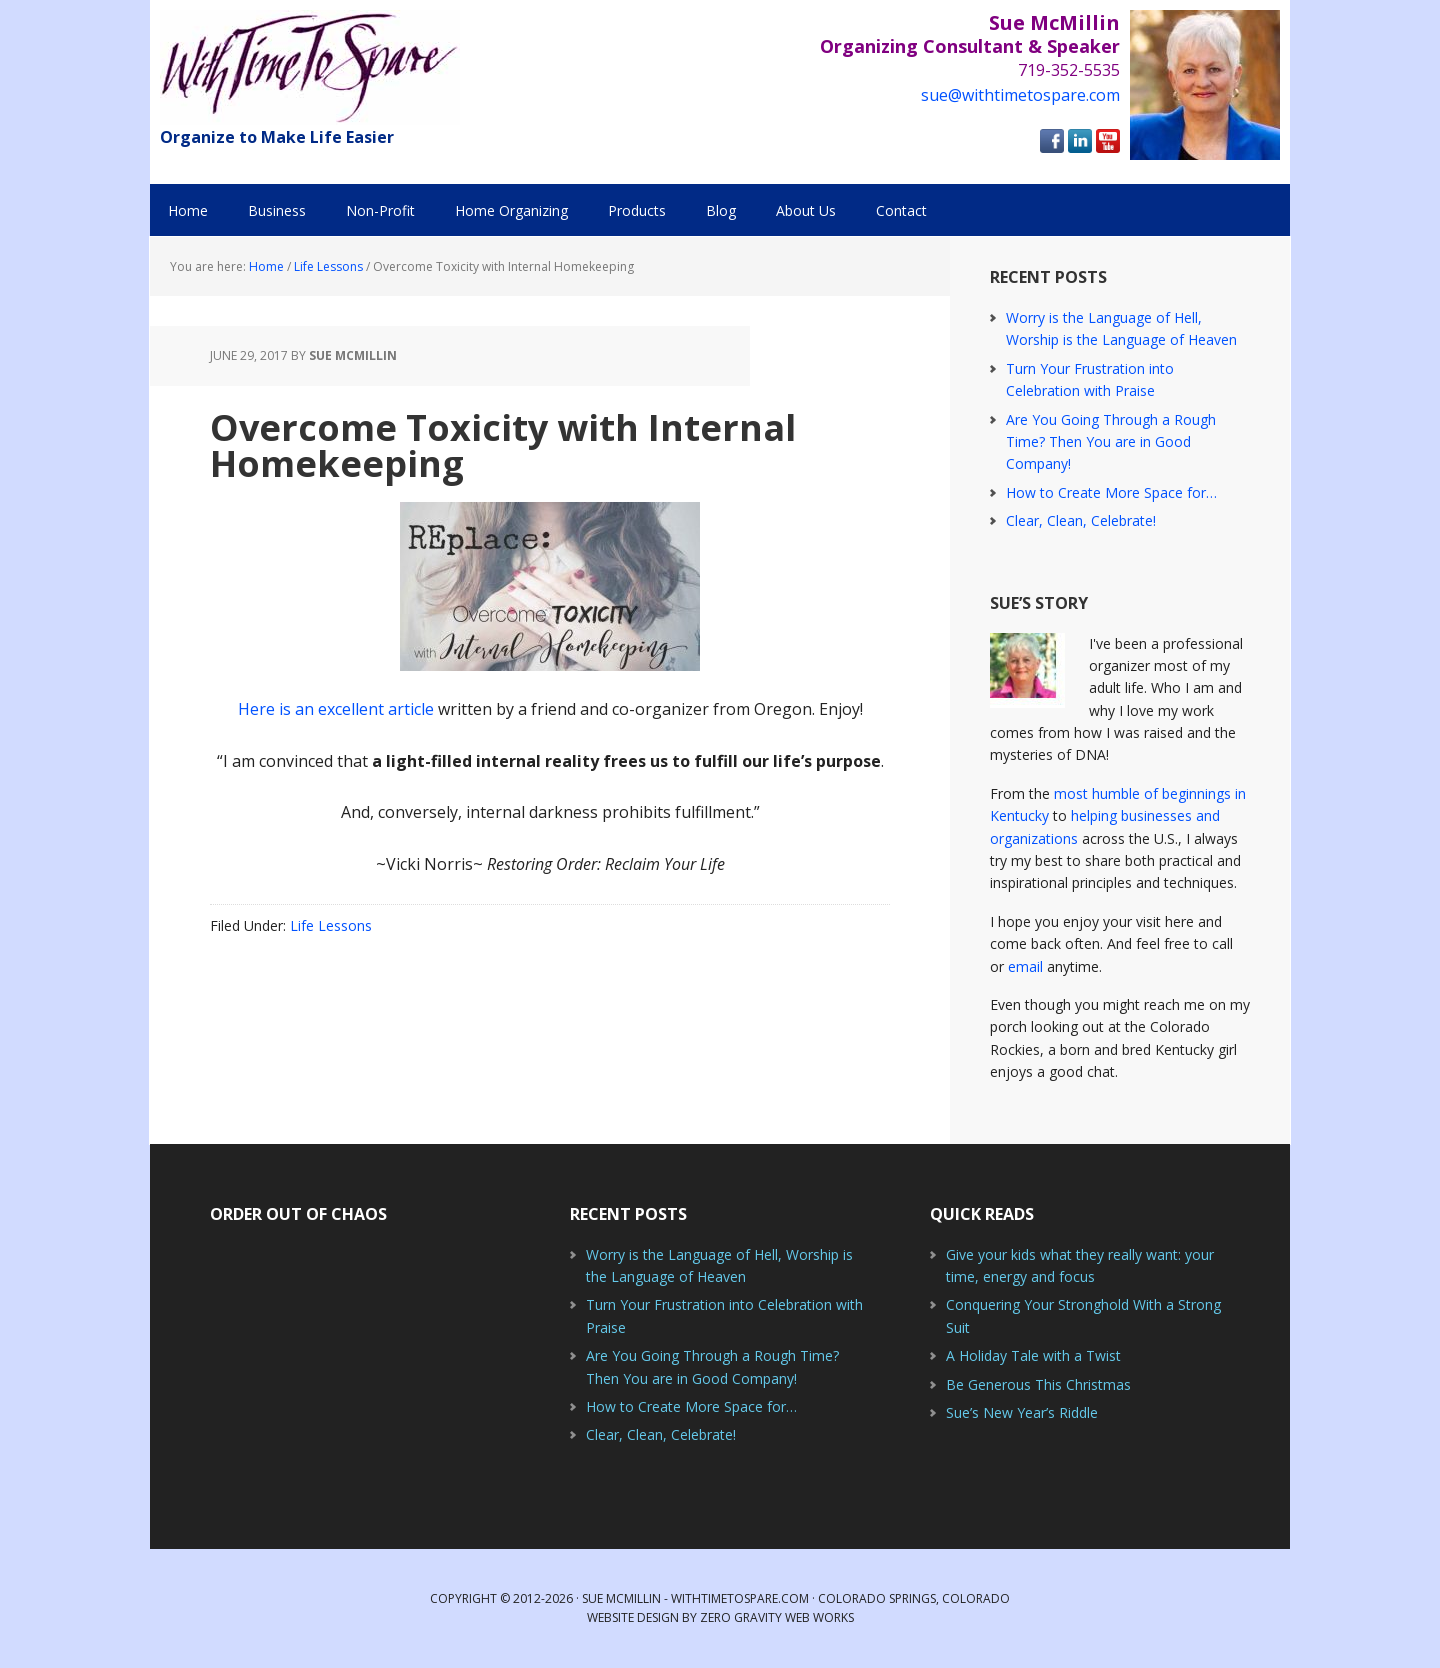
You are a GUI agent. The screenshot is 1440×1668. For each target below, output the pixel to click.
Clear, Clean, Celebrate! (1081, 520)
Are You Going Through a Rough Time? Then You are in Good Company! (1111, 442)
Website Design (633, 1617)
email (1025, 966)
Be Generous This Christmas (1038, 1384)
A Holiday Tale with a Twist (1033, 1355)
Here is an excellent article (336, 709)
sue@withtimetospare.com (1020, 95)
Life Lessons (331, 925)
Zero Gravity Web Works (777, 1617)
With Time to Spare (310, 67)
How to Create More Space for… (1111, 492)
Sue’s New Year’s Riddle (1022, 1412)
